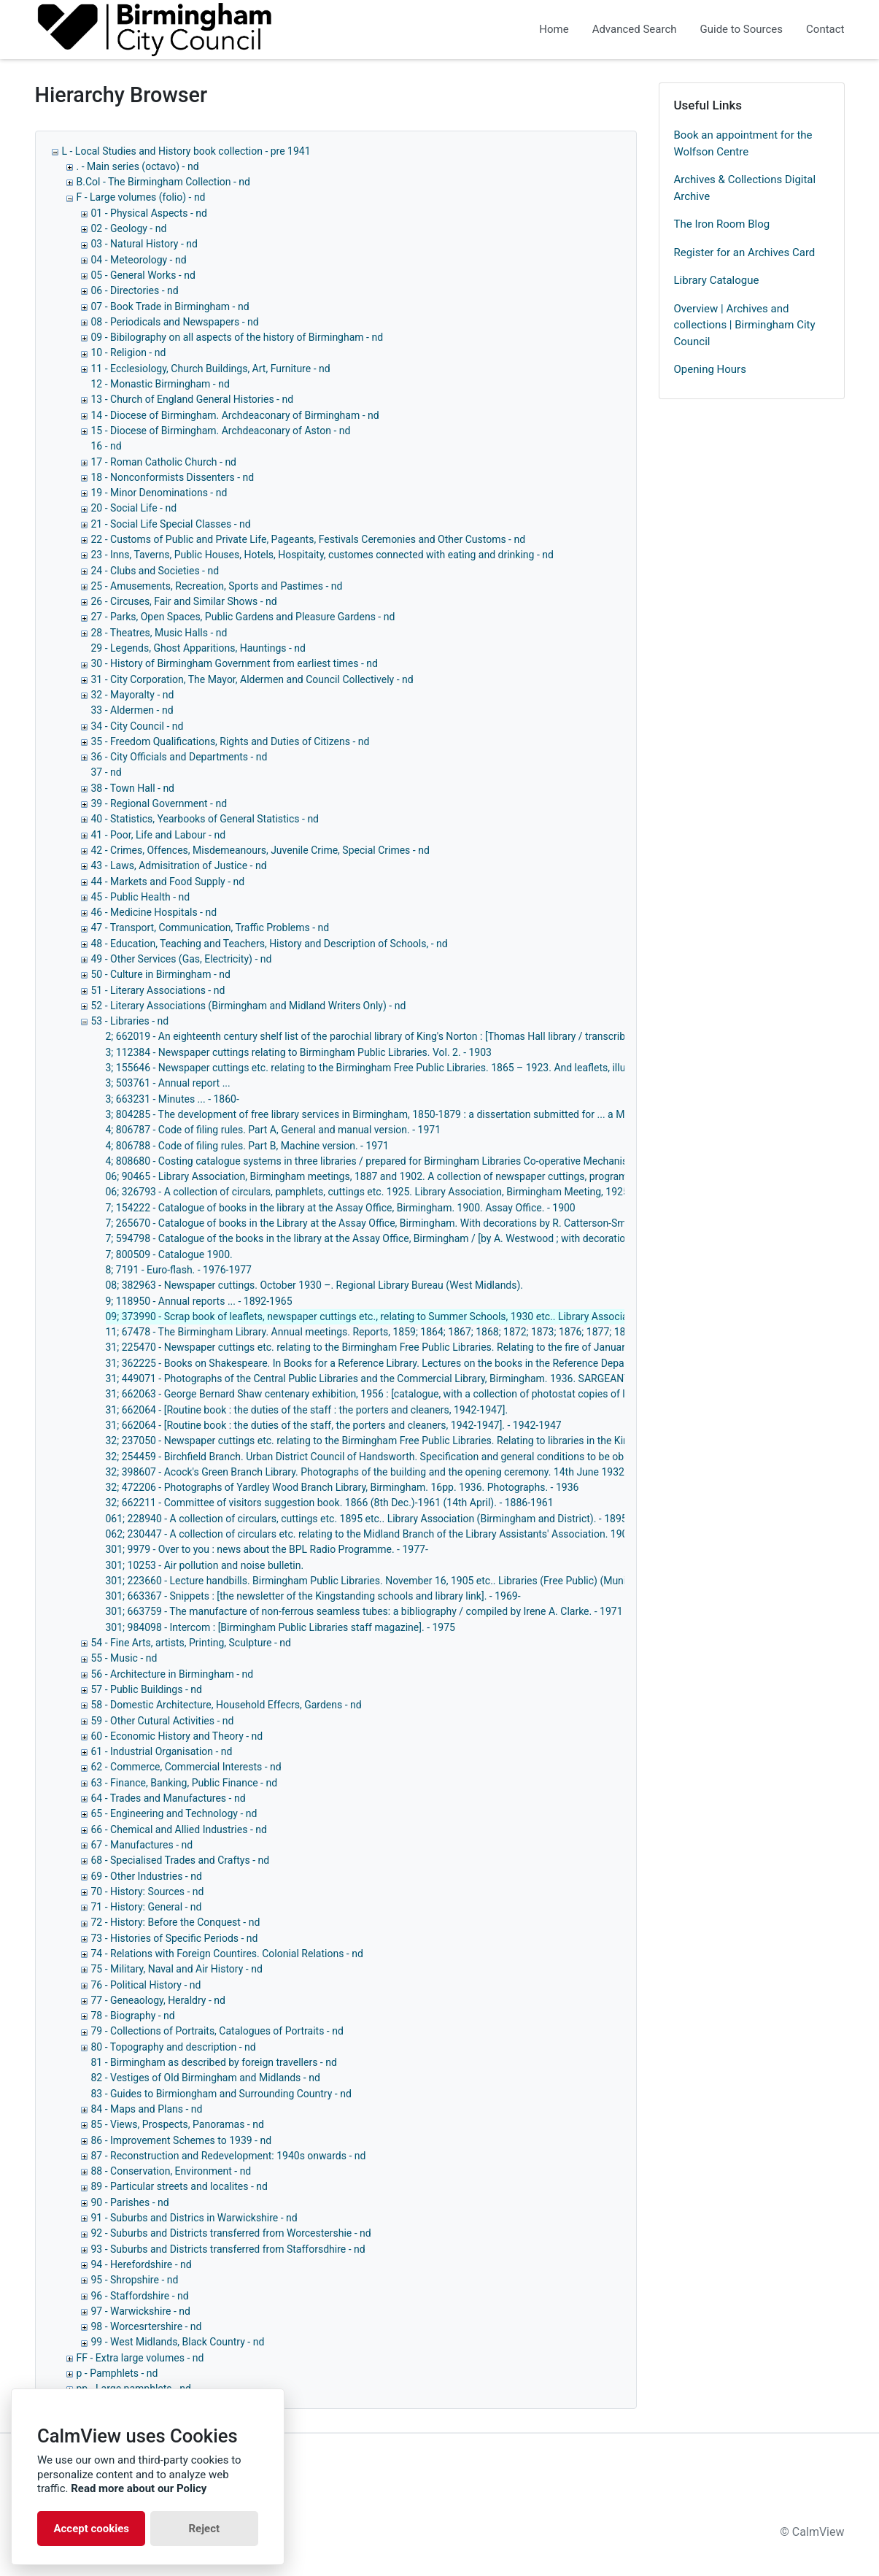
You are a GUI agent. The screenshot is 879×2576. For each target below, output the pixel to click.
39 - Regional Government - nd (159, 803)
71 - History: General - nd (146, 1907)
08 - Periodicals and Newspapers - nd (175, 322)
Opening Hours (710, 369)
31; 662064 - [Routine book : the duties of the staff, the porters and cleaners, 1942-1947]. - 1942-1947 (334, 1425)
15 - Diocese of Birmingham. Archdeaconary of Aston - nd (221, 430)
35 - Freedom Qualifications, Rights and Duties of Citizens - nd (230, 741)
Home (553, 29)
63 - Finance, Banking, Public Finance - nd (184, 1783)
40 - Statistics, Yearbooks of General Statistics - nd (205, 819)
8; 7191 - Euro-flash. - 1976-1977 (179, 1270)
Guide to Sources (741, 29)
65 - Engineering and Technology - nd (174, 1813)
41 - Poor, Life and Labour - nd (158, 835)
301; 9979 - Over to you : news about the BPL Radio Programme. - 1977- (267, 1549)
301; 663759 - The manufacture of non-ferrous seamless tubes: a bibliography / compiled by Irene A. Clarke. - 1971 (364, 1611)
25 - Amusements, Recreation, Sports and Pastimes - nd (217, 586)
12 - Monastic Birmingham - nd (160, 384)
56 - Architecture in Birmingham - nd (172, 1674)
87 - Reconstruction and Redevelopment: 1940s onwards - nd (228, 2156)
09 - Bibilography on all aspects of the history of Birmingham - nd (237, 337)
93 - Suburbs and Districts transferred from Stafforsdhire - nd (228, 2249)
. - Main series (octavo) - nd (138, 166)
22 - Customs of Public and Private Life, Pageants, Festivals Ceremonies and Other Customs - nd (308, 539)
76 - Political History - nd (146, 1985)
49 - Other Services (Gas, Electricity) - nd (181, 959)
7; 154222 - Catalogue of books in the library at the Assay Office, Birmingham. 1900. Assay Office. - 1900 (341, 1208)
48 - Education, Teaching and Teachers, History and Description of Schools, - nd (269, 943)
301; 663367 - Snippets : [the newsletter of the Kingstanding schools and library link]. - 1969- (313, 1596)
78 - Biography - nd (133, 2015)
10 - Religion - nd (128, 352)
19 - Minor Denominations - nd (159, 492)
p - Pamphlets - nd (117, 2373)
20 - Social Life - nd (134, 508)
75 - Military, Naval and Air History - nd (177, 1969)
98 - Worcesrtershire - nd (146, 2326)
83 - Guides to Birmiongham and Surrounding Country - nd (221, 2093)
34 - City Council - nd (137, 726)
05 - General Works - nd (143, 275)
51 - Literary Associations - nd (158, 990)
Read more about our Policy (138, 2488)
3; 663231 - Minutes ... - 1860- (172, 1099)
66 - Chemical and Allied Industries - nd (179, 1829)
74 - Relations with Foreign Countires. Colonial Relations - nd (227, 1953)
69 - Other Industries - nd (146, 1876)
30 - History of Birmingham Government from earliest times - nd (234, 663)
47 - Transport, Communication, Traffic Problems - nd (210, 927)
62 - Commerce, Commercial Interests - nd (186, 1767)
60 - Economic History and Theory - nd (177, 1736)
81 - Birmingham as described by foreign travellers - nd (214, 2062)
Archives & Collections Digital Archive (745, 188)
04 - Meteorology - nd (139, 260)
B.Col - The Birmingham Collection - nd (163, 182)
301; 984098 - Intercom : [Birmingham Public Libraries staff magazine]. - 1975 (280, 1627)
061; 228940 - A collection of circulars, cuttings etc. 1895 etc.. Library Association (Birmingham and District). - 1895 (366, 1518)
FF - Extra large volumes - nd (140, 2358)
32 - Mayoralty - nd (132, 695)
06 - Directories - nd (135, 290)
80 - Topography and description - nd (173, 2047)
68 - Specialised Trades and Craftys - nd (180, 1860)
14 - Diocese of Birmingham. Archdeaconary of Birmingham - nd (235, 415)
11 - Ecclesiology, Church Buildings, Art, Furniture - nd (210, 368)
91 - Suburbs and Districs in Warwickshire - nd (194, 2218)
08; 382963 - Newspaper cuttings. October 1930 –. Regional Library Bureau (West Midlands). (315, 1285)
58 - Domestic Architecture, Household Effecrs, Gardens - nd (226, 1705)
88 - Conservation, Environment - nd (171, 2171)
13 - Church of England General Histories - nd (192, 399)
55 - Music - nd (124, 1658)
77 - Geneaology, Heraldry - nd (158, 2000)
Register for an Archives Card (745, 252)
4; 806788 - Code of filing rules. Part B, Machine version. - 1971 (247, 1146)
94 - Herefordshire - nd (141, 2264)
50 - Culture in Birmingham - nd (161, 974)
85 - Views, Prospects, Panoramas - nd (177, 2124)
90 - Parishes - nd (130, 2202)
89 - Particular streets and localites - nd (179, 2186)
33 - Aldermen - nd (132, 710)
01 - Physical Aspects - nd (149, 213)
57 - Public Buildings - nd (146, 1689)
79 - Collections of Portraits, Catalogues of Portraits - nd (217, 2031)
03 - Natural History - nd (144, 244)
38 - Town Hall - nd (133, 788)
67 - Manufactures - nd (142, 1845)
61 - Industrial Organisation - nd (162, 1751)
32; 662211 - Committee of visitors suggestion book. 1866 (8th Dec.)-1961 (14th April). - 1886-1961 (330, 1502)
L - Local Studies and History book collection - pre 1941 (186, 151)
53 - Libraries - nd (130, 1021)
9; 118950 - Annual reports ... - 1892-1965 (199, 1301)
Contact (825, 29)
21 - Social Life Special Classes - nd (171, 524)
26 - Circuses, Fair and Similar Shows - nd (184, 601)
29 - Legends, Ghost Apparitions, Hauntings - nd (198, 648)
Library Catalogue (716, 280)
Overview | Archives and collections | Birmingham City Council (745, 325)
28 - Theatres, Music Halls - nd (159, 633)
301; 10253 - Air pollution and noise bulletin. (205, 1565)
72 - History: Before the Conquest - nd (175, 1922)
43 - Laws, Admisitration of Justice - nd (179, 865)
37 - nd (106, 772)
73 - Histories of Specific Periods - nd (174, 1938)
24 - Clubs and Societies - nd (155, 570)
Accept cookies (91, 2528)
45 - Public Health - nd (140, 897)
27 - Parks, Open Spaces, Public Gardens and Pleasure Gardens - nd (243, 616)
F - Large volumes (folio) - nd (141, 197)
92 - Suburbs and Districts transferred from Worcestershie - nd (231, 2233)
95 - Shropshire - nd (135, 2280)
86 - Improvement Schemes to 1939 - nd (181, 2140)
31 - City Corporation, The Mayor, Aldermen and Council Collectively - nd (252, 679)
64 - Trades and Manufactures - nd (168, 1798)
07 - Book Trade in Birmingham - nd (170, 306)
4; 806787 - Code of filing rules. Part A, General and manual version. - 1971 (273, 1129)
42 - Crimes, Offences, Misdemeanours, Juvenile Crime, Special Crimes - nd (260, 850)
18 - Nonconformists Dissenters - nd (173, 477)
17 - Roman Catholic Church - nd (164, 462)
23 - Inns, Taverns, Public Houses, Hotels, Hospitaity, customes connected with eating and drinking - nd (322, 554)
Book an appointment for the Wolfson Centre (743, 143)
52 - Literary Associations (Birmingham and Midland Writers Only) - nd (248, 1005)
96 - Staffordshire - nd (140, 2296)
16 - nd (106, 446)
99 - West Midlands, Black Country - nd (178, 2342)
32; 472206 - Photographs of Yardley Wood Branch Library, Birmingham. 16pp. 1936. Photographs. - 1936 (342, 1487)
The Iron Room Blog (722, 224)
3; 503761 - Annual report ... (168, 1083)
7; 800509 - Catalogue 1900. (169, 1254)
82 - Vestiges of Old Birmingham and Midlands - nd (205, 2077)
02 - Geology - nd (129, 228)
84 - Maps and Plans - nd (147, 2109)
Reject (204, 2528)
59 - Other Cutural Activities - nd (162, 1721)
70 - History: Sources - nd (147, 1891)
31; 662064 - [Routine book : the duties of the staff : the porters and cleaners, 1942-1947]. (307, 1410)
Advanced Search (634, 29)
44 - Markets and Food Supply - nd (168, 881)
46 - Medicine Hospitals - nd (154, 912)
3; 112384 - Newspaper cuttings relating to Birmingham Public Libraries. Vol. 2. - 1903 (299, 1052)
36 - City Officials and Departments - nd (179, 757)
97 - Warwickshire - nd (140, 2311)
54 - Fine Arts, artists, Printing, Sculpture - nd (191, 1642)
